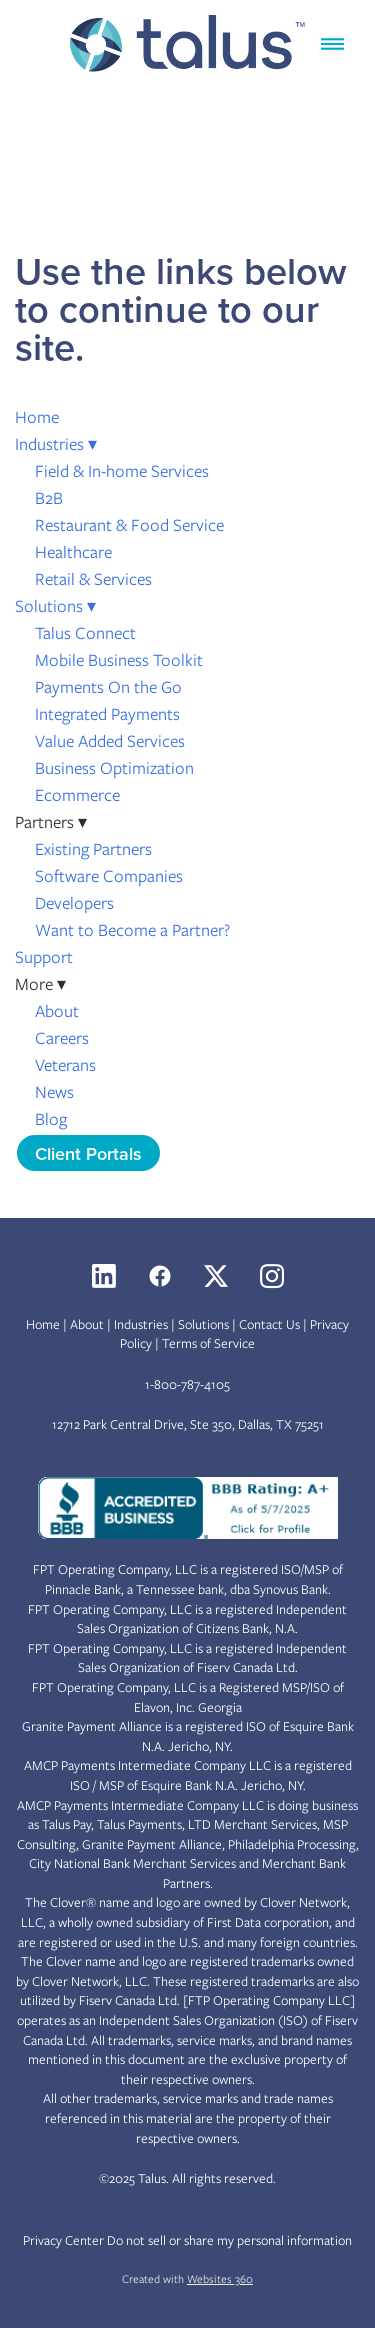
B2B (49, 498)
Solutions (55, 606)
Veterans (65, 1065)
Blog (51, 1119)
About (57, 1011)
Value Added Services (110, 741)
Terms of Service (208, 1343)
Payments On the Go (108, 687)
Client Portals (88, 1153)
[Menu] (332, 43)
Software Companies (109, 876)
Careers (62, 1038)
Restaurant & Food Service (129, 525)
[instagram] (272, 1276)
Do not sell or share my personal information (229, 2240)
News (54, 1092)
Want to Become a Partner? (132, 930)
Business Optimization (114, 768)
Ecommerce (77, 795)
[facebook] (160, 1276)
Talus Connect (85, 633)
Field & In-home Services (122, 471)
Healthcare (73, 552)
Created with (187, 2279)
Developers (74, 903)
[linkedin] (104, 1276)
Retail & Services (93, 579)
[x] (216, 1276)
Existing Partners (93, 849)
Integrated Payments (107, 714)
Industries (56, 444)
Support (44, 957)
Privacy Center (63, 2240)
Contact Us (269, 1324)
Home (37, 417)
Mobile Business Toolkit (119, 660)
